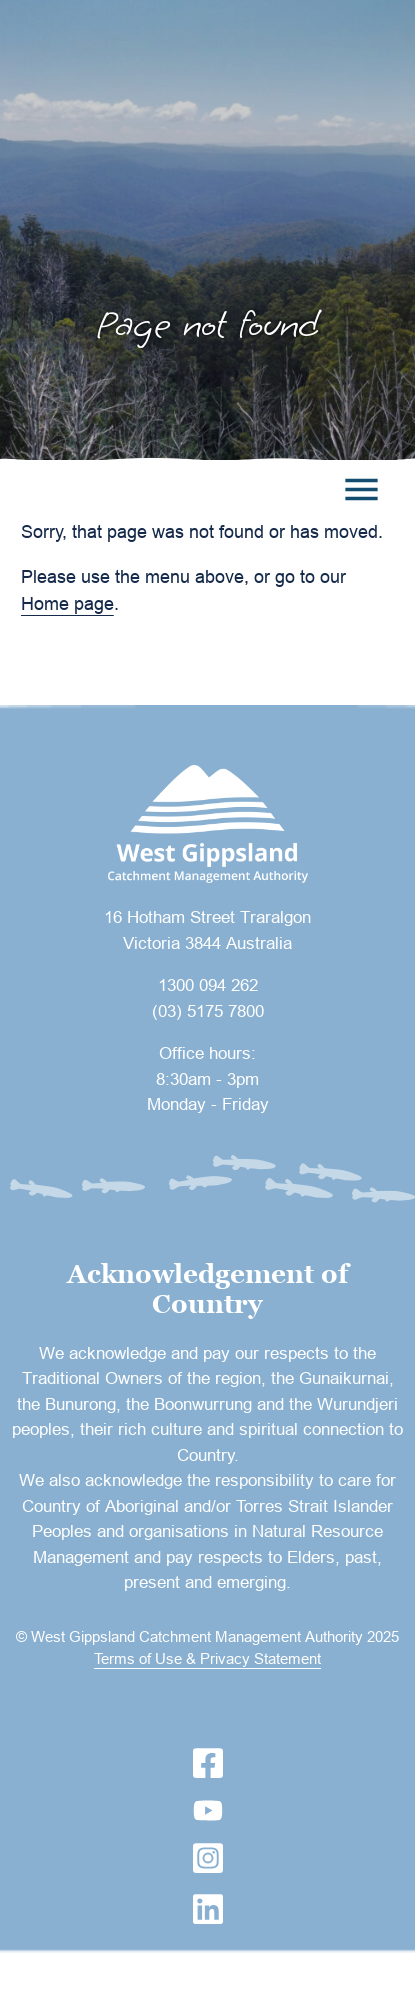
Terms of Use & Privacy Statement (207, 1658)
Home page (67, 603)
